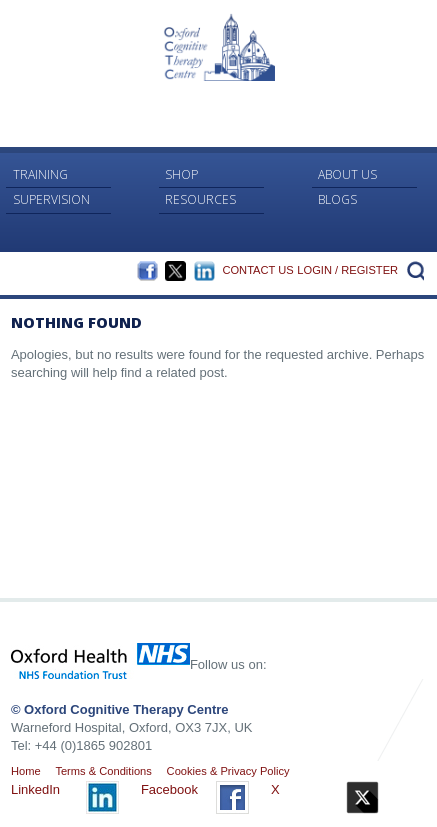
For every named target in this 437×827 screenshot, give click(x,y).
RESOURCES (200, 199)
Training (40, 174)
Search (413, 270)
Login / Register (347, 270)
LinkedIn (204, 270)
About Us (347, 174)
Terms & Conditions (103, 771)
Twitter (175, 270)
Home (26, 771)
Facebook (147, 270)
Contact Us (257, 270)
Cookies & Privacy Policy (228, 771)
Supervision (51, 199)
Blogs (337, 199)
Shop (181, 174)
